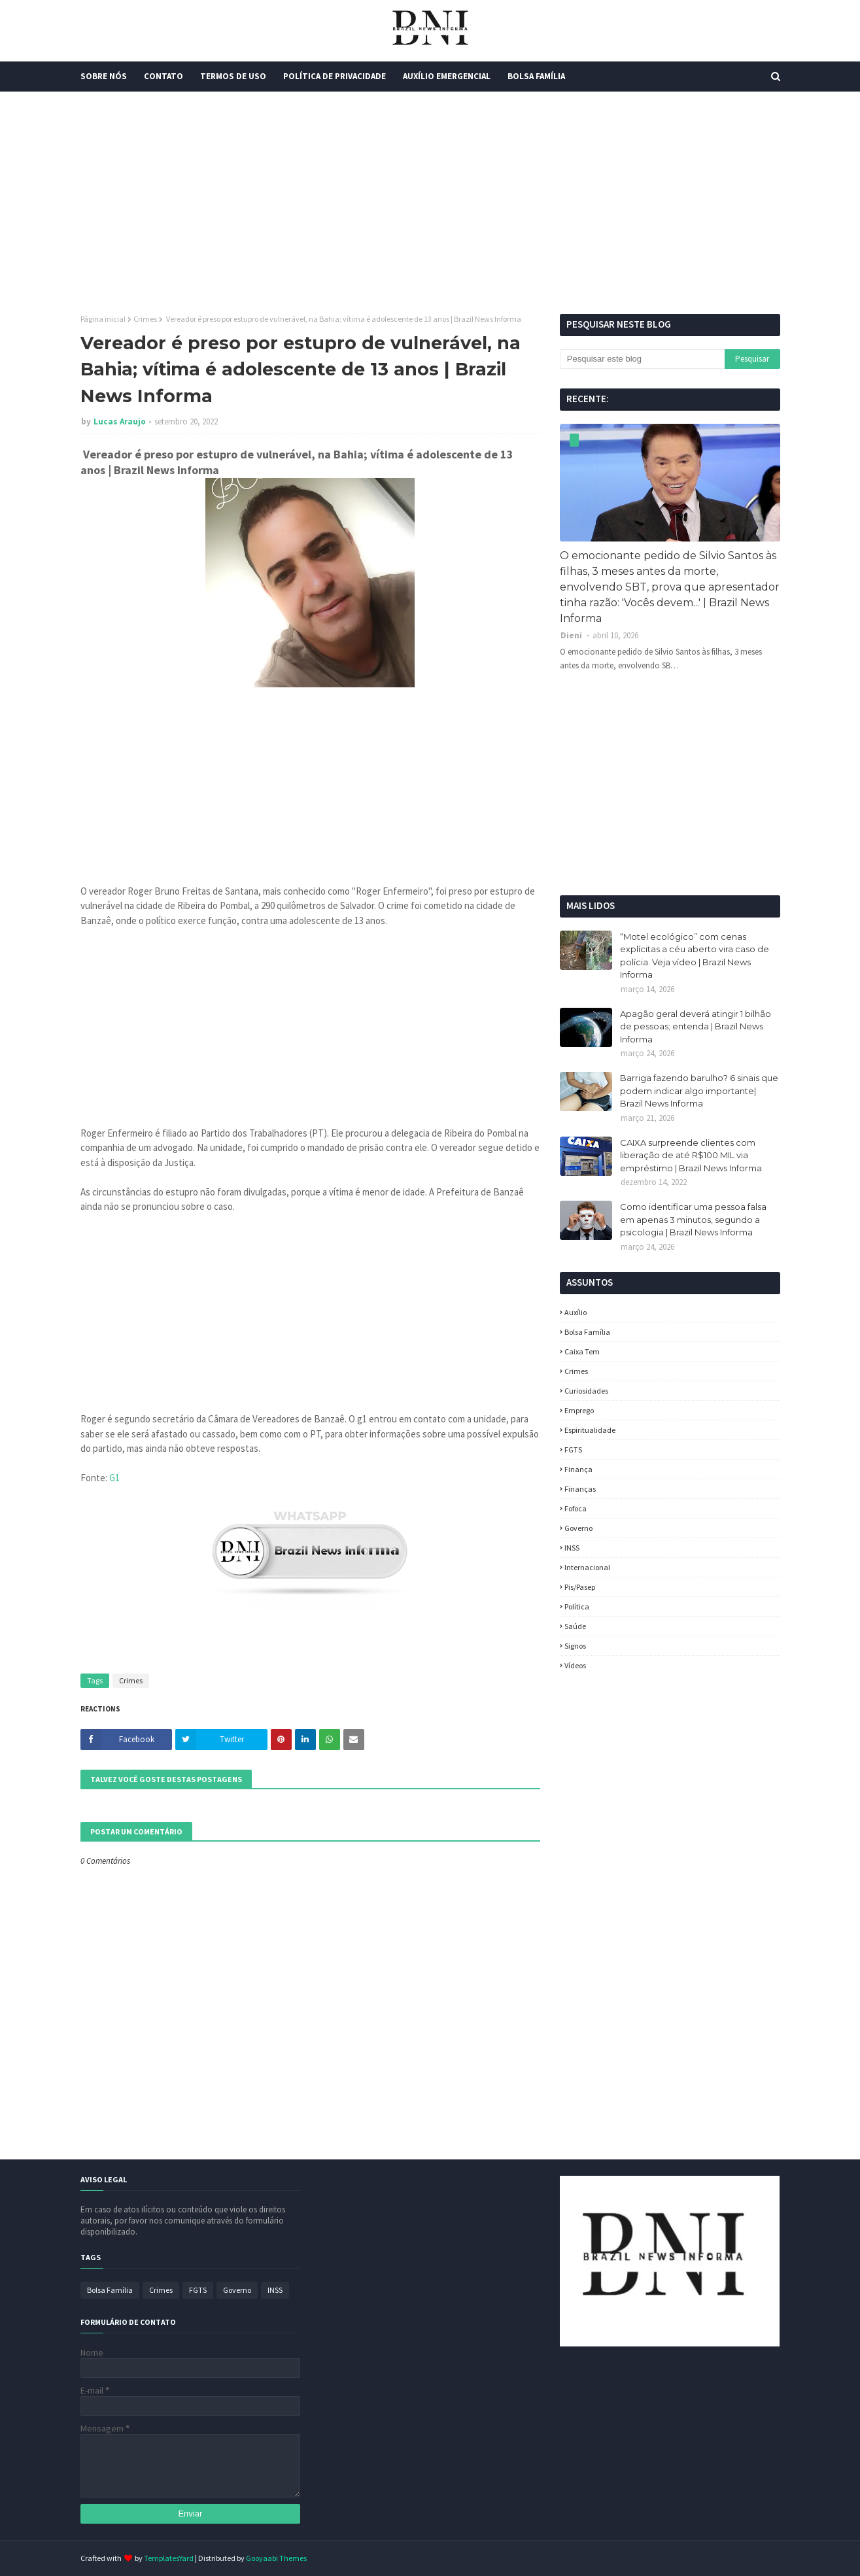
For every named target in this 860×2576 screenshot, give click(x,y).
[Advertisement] (430, 202)
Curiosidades (586, 1391)
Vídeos (575, 1665)
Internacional (587, 1567)
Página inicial (103, 319)
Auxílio (575, 1312)
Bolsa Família (587, 1332)
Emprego (579, 1410)
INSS (571, 1548)
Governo (578, 1528)
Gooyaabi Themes (276, 2558)
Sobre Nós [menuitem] (103, 76)
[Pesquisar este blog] (642, 359)
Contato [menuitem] (163, 76)
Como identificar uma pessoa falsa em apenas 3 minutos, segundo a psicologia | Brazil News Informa (693, 1219)
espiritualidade (589, 1430)
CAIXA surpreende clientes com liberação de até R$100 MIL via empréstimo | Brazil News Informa (691, 1155)
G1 (114, 1477)
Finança (578, 1469)
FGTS (573, 1449)
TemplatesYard (169, 2558)
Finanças (580, 1489)
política (576, 1606)
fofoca (575, 1508)
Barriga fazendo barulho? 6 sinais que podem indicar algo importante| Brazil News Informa (699, 1090)
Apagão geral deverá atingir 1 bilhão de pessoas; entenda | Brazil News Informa (695, 1026)
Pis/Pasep (579, 1587)
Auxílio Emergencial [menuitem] (446, 76)
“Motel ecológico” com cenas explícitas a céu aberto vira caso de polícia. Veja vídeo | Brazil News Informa (694, 955)
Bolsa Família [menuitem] (536, 76)
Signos (575, 1646)
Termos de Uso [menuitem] (233, 76)
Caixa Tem (582, 1351)
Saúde (575, 1626)
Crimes (145, 319)
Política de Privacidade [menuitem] (334, 76)
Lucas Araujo (120, 421)
